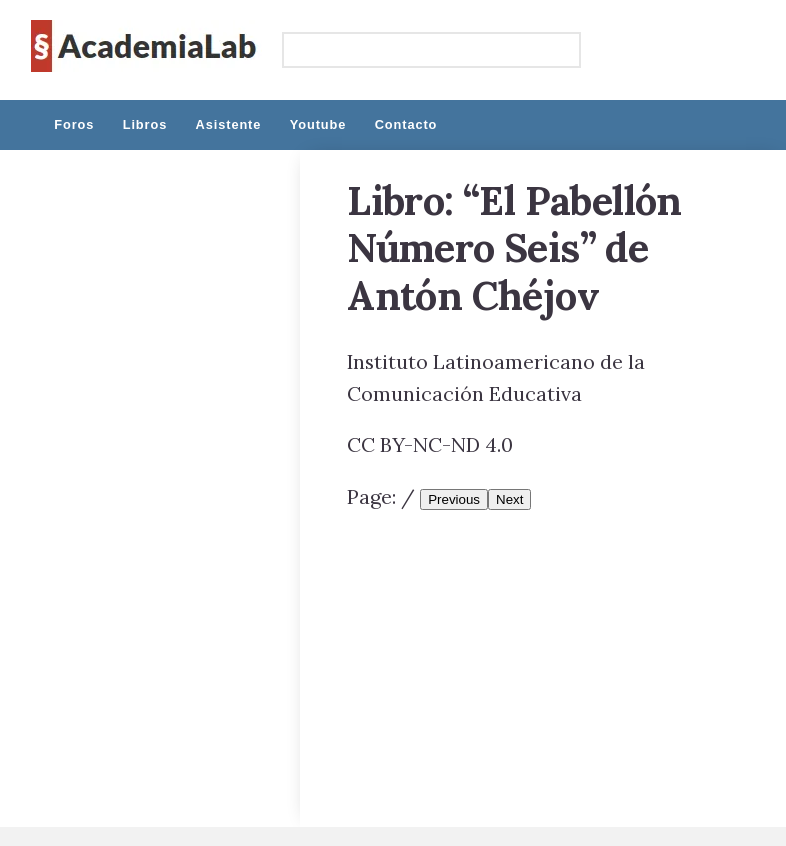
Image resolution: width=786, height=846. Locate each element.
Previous (454, 499)
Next (509, 499)
